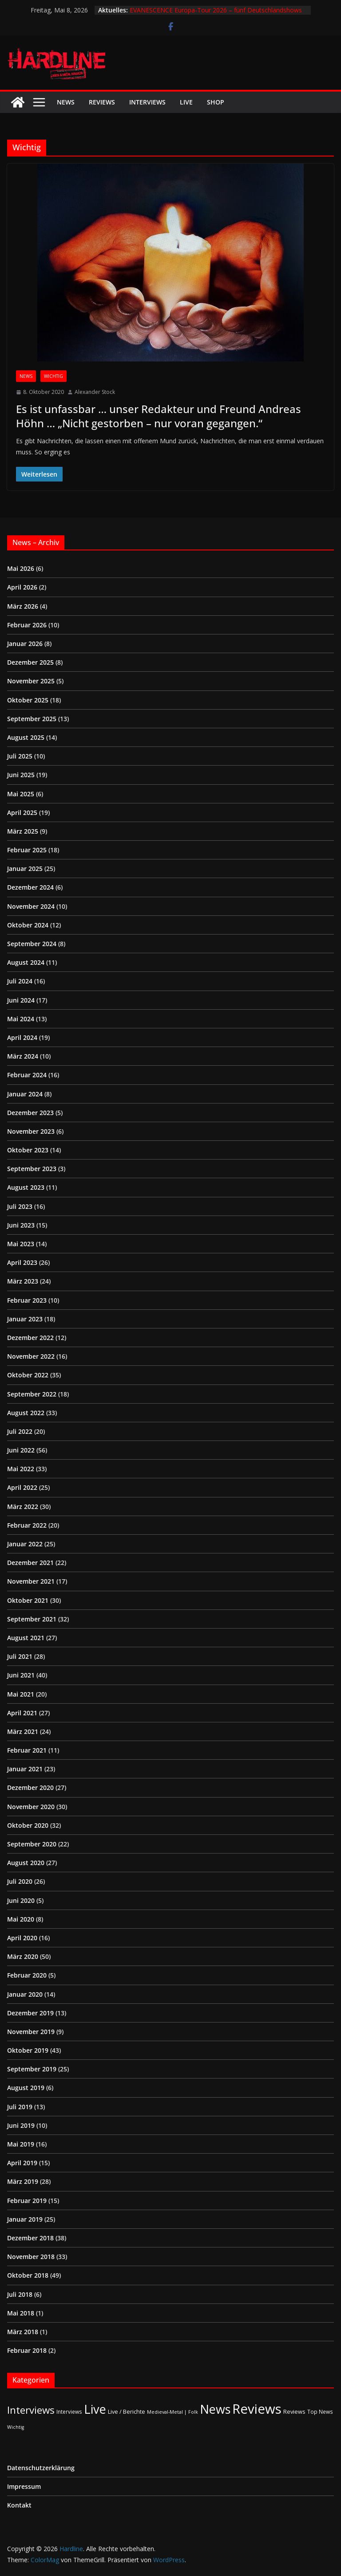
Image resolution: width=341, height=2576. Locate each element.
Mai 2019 (20, 2144)
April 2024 (22, 1037)
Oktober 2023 (27, 1150)
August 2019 (25, 2087)
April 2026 (22, 587)
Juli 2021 (19, 1656)
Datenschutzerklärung (41, 2468)
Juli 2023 (19, 1206)
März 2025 (22, 831)
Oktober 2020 (27, 1825)
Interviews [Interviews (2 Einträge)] (69, 2411)
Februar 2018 (27, 2350)
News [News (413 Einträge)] (215, 2409)
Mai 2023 (20, 1244)
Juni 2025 (21, 774)
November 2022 (31, 1356)
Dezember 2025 (30, 662)
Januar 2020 (25, 1994)
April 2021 (22, 1713)
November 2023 (31, 1131)
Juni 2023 (21, 1225)
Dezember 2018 (30, 2238)
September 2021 (31, 1619)
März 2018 (22, 2331)
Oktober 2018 (27, 2275)
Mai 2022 (20, 1469)
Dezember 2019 (30, 2013)
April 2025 (22, 812)
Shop (215, 102)
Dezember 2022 (30, 1337)
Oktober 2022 (27, 1375)
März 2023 (22, 1281)
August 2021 (25, 1637)
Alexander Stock (95, 392)
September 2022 (31, 1394)
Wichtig (53, 376)
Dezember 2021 (30, 1562)
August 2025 (25, 737)
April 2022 (22, 1487)
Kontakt (19, 2505)
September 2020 (31, 1844)
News (66, 102)
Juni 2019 (21, 2125)
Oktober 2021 (27, 1600)
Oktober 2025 (27, 700)
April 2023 (22, 1262)
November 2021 (31, 1581)
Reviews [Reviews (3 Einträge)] (294, 2411)
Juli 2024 (19, 981)
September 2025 (31, 718)
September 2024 (31, 943)
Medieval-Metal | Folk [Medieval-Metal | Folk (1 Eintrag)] (172, 2412)
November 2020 (31, 1806)
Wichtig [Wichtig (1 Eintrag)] (15, 2427)
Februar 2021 (27, 1750)
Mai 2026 (20, 568)
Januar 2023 (25, 1319)
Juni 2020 (21, 1900)
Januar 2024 (25, 1094)
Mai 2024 (20, 1019)
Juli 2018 (19, 2294)
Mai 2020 (20, 1919)
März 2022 (22, 1506)
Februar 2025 (27, 850)
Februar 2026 (27, 625)
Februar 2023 (27, 1300)
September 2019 (31, 2069)
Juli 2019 (19, 2107)
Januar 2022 (25, 1544)
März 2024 (22, 1056)
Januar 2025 (25, 868)
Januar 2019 (25, 2219)
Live (186, 102)
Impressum (24, 2486)
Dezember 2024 (30, 887)
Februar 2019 (27, 2200)
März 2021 (22, 1731)
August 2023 (25, 1187)
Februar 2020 (27, 1975)
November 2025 (31, 681)
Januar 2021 (25, 1769)
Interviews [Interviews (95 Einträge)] (31, 2410)
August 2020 (25, 1862)
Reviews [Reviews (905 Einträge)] (257, 2409)
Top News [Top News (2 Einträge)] (320, 2411)
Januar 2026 (25, 643)
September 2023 (31, 1168)
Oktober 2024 (27, 925)
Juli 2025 (19, 756)
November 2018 (31, 2256)
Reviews (102, 102)
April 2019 (22, 2163)
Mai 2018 (20, 2313)
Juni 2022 (21, 1450)
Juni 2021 (21, 1675)
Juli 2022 (19, 1431)
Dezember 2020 (30, 1787)
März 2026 (22, 606)
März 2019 (22, 2181)
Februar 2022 (27, 1525)
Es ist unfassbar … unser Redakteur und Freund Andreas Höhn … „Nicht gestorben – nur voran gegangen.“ (158, 415)
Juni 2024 (21, 1000)
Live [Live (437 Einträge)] (95, 2409)
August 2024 (25, 962)
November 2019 (31, 2031)
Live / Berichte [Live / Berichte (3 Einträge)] (126, 2411)
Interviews (147, 102)
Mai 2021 (20, 1694)
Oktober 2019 (27, 2050)
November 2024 (31, 906)
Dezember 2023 (30, 1112)
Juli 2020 (19, 1881)
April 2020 (22, 1938)
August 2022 (25, 1412)
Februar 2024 (27, 1075)
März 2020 (22, 1956)
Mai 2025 (20, 794)
